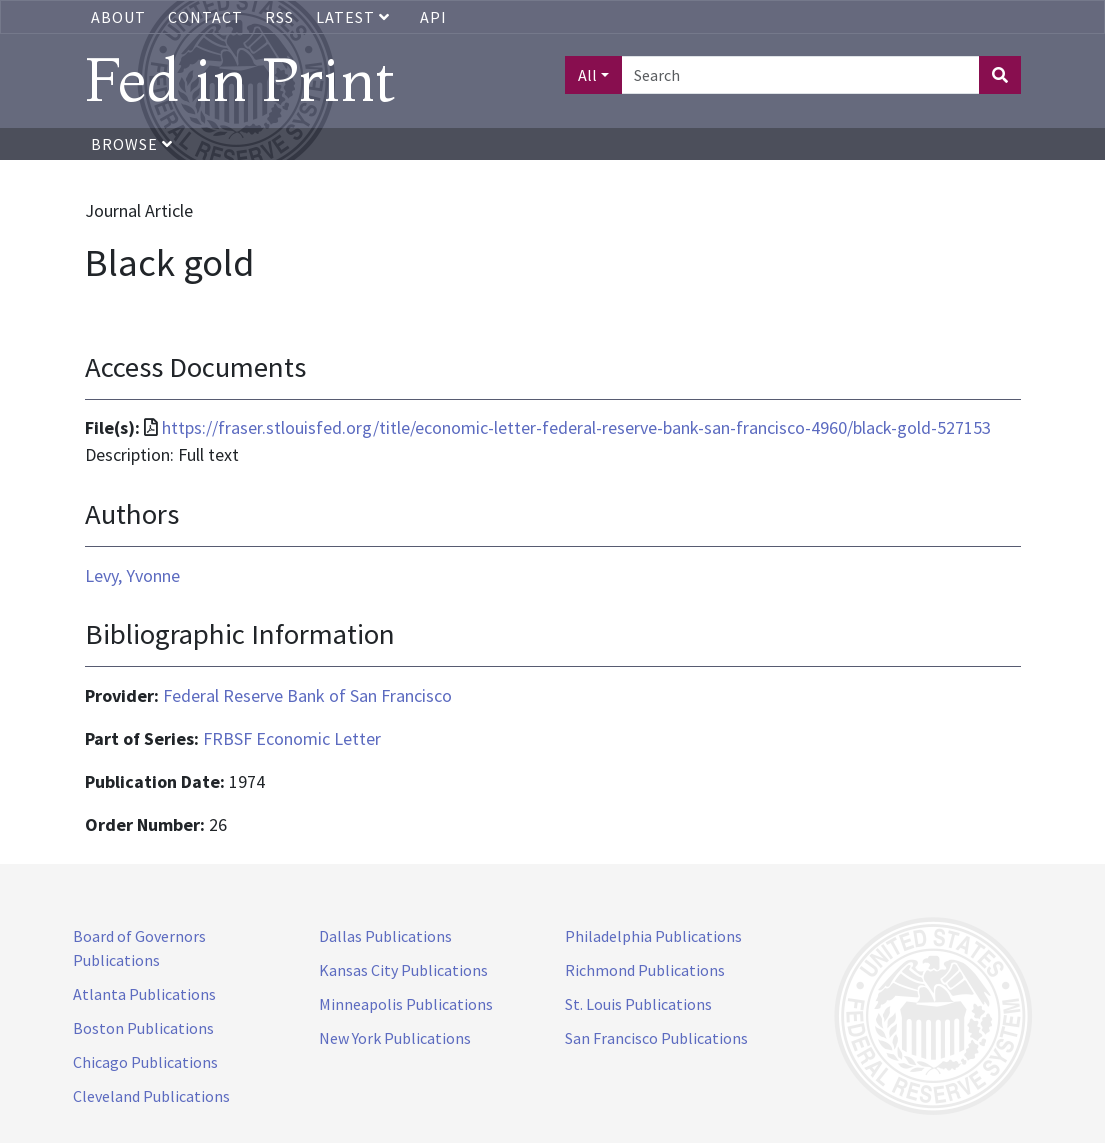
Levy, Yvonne (132, 575)
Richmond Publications (645, 970)
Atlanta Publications (144, 994)
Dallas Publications (385, 936)
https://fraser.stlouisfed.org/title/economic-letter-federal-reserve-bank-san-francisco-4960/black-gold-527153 (576, 427)
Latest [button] (355, 17)
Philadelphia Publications (653, 936)
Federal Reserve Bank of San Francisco (307, 695)
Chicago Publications (145, 1062)
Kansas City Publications (403, 970)
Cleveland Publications (151, 1096)
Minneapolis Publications (406, 1004)
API (433, 17)
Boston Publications (143, 1028)
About (118, 17)
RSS (279, 17)
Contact (205, 17)
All (587, 75)
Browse (132, 144)
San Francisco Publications (656, 1038)
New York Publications (395, 1038)
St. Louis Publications (638, 1004)
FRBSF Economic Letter (292, 738)
